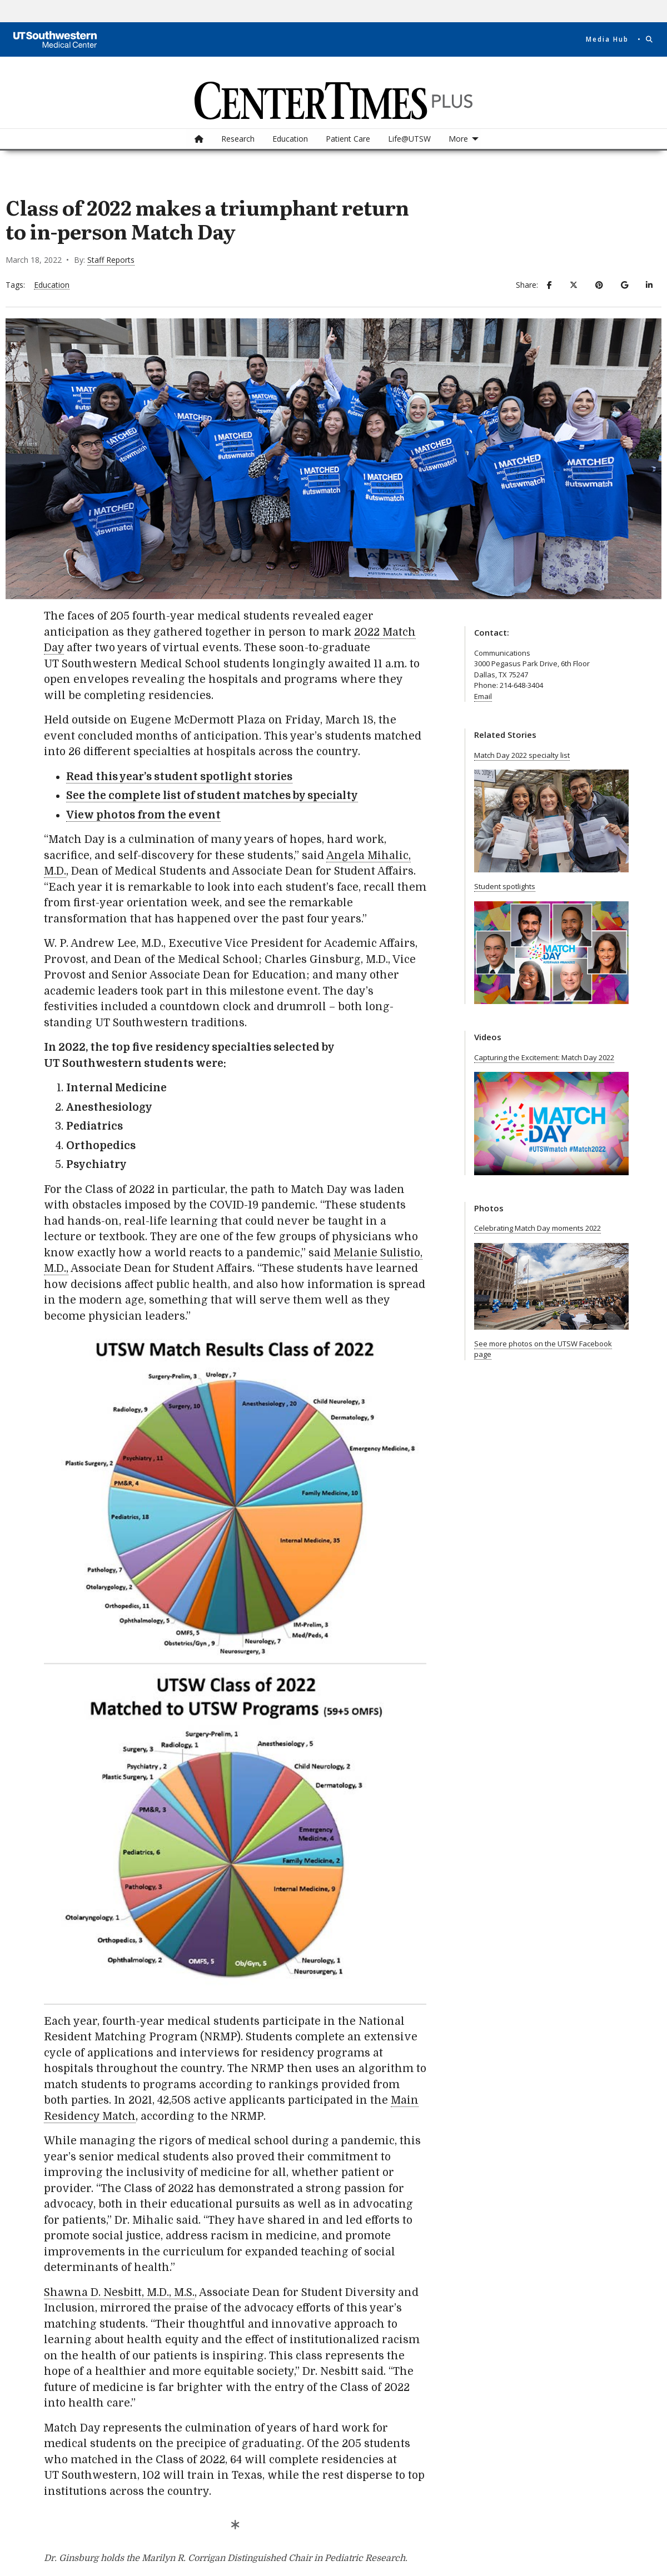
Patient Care (348, 138)
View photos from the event (143, 815)
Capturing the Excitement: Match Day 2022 (544, 1057)
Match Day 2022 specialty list (522, 755)
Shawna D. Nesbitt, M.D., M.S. (119, 2293)
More (458, 138)
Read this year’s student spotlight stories (179, 777)
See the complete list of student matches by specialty (212, 796)
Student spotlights (504, 886)
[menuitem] (199, 139)
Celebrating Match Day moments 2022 (537, 1228)
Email (483, 696)
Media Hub (607, 39)
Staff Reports (111, 259)
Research (238, 138)
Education (290, 138)
